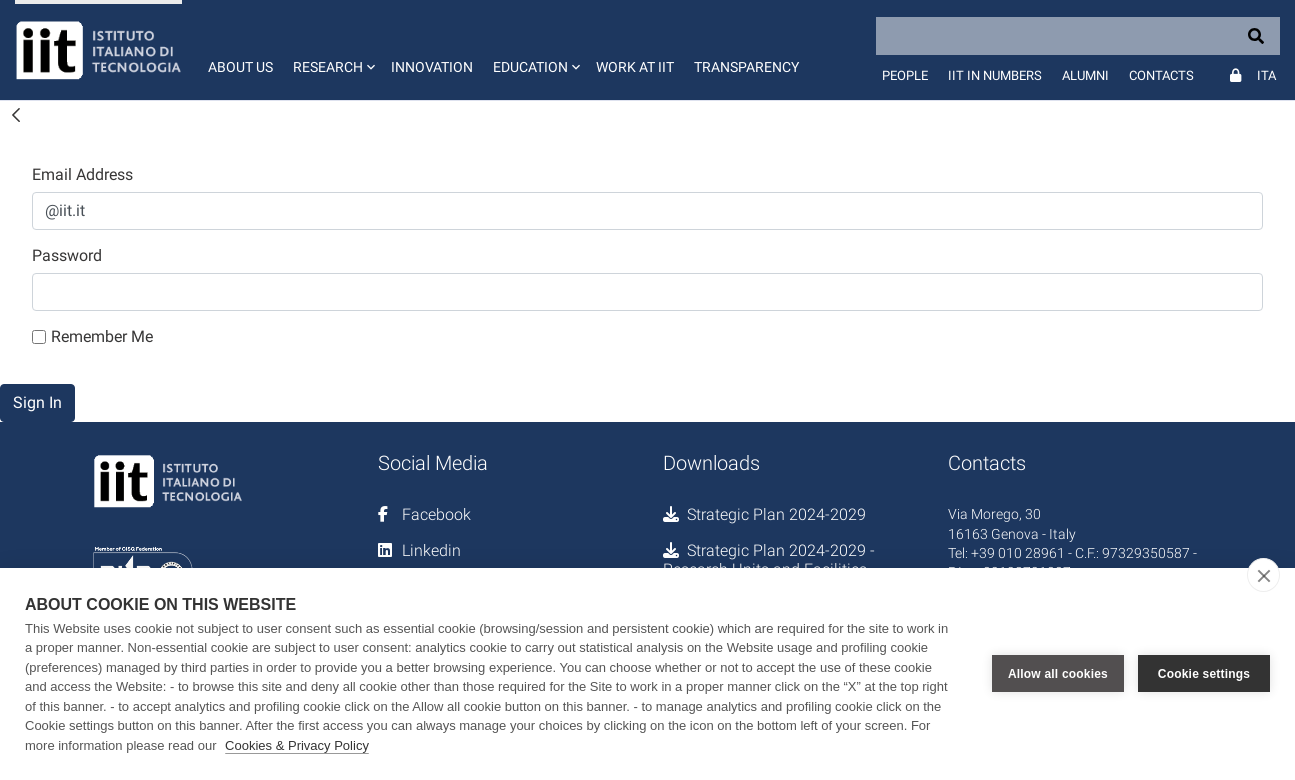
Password (67, 255)
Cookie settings (1204, 674)
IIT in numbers (995, 75)
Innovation (432, 67)
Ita (1266, 75)
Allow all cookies (1058, 674)
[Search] (1078, 36)
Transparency (746, 67)
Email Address (82, 174)
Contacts (1161, 75)
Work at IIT (635, 67)
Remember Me (92, 336)
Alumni (1085, 75)
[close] (1263, 575)
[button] (332, 50)
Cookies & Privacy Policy (297, 745)
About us (240, 67)
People (905, 75)
